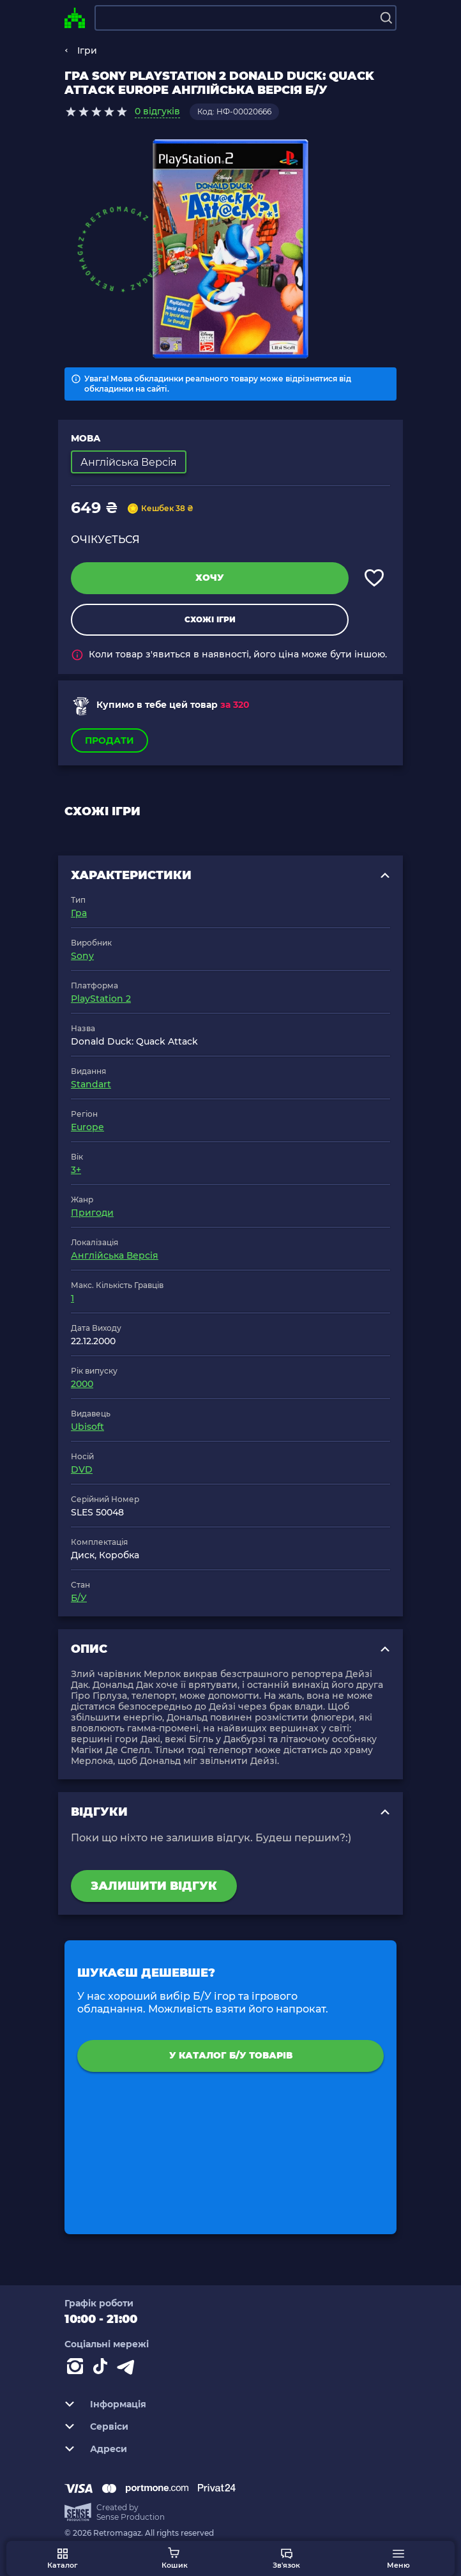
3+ (76, 1170)
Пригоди (92, 1212)
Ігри (87, 50)
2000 (82, 1384)
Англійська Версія (114, 1255)
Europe (87, 1127)
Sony (82, 956)
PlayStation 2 (101, 998)
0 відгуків (157, 111)
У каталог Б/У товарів (230, 2055)
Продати (109, 740)
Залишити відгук (154, 1886)
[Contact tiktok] (103, 2369)
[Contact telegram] (128, 2369)
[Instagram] (77, 2369)
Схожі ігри (210, 619)
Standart (91, 1084)
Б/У (79, 1598)
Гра (79, 913)
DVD (82, 1469)
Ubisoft (87, 1426)
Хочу (209, 577)
